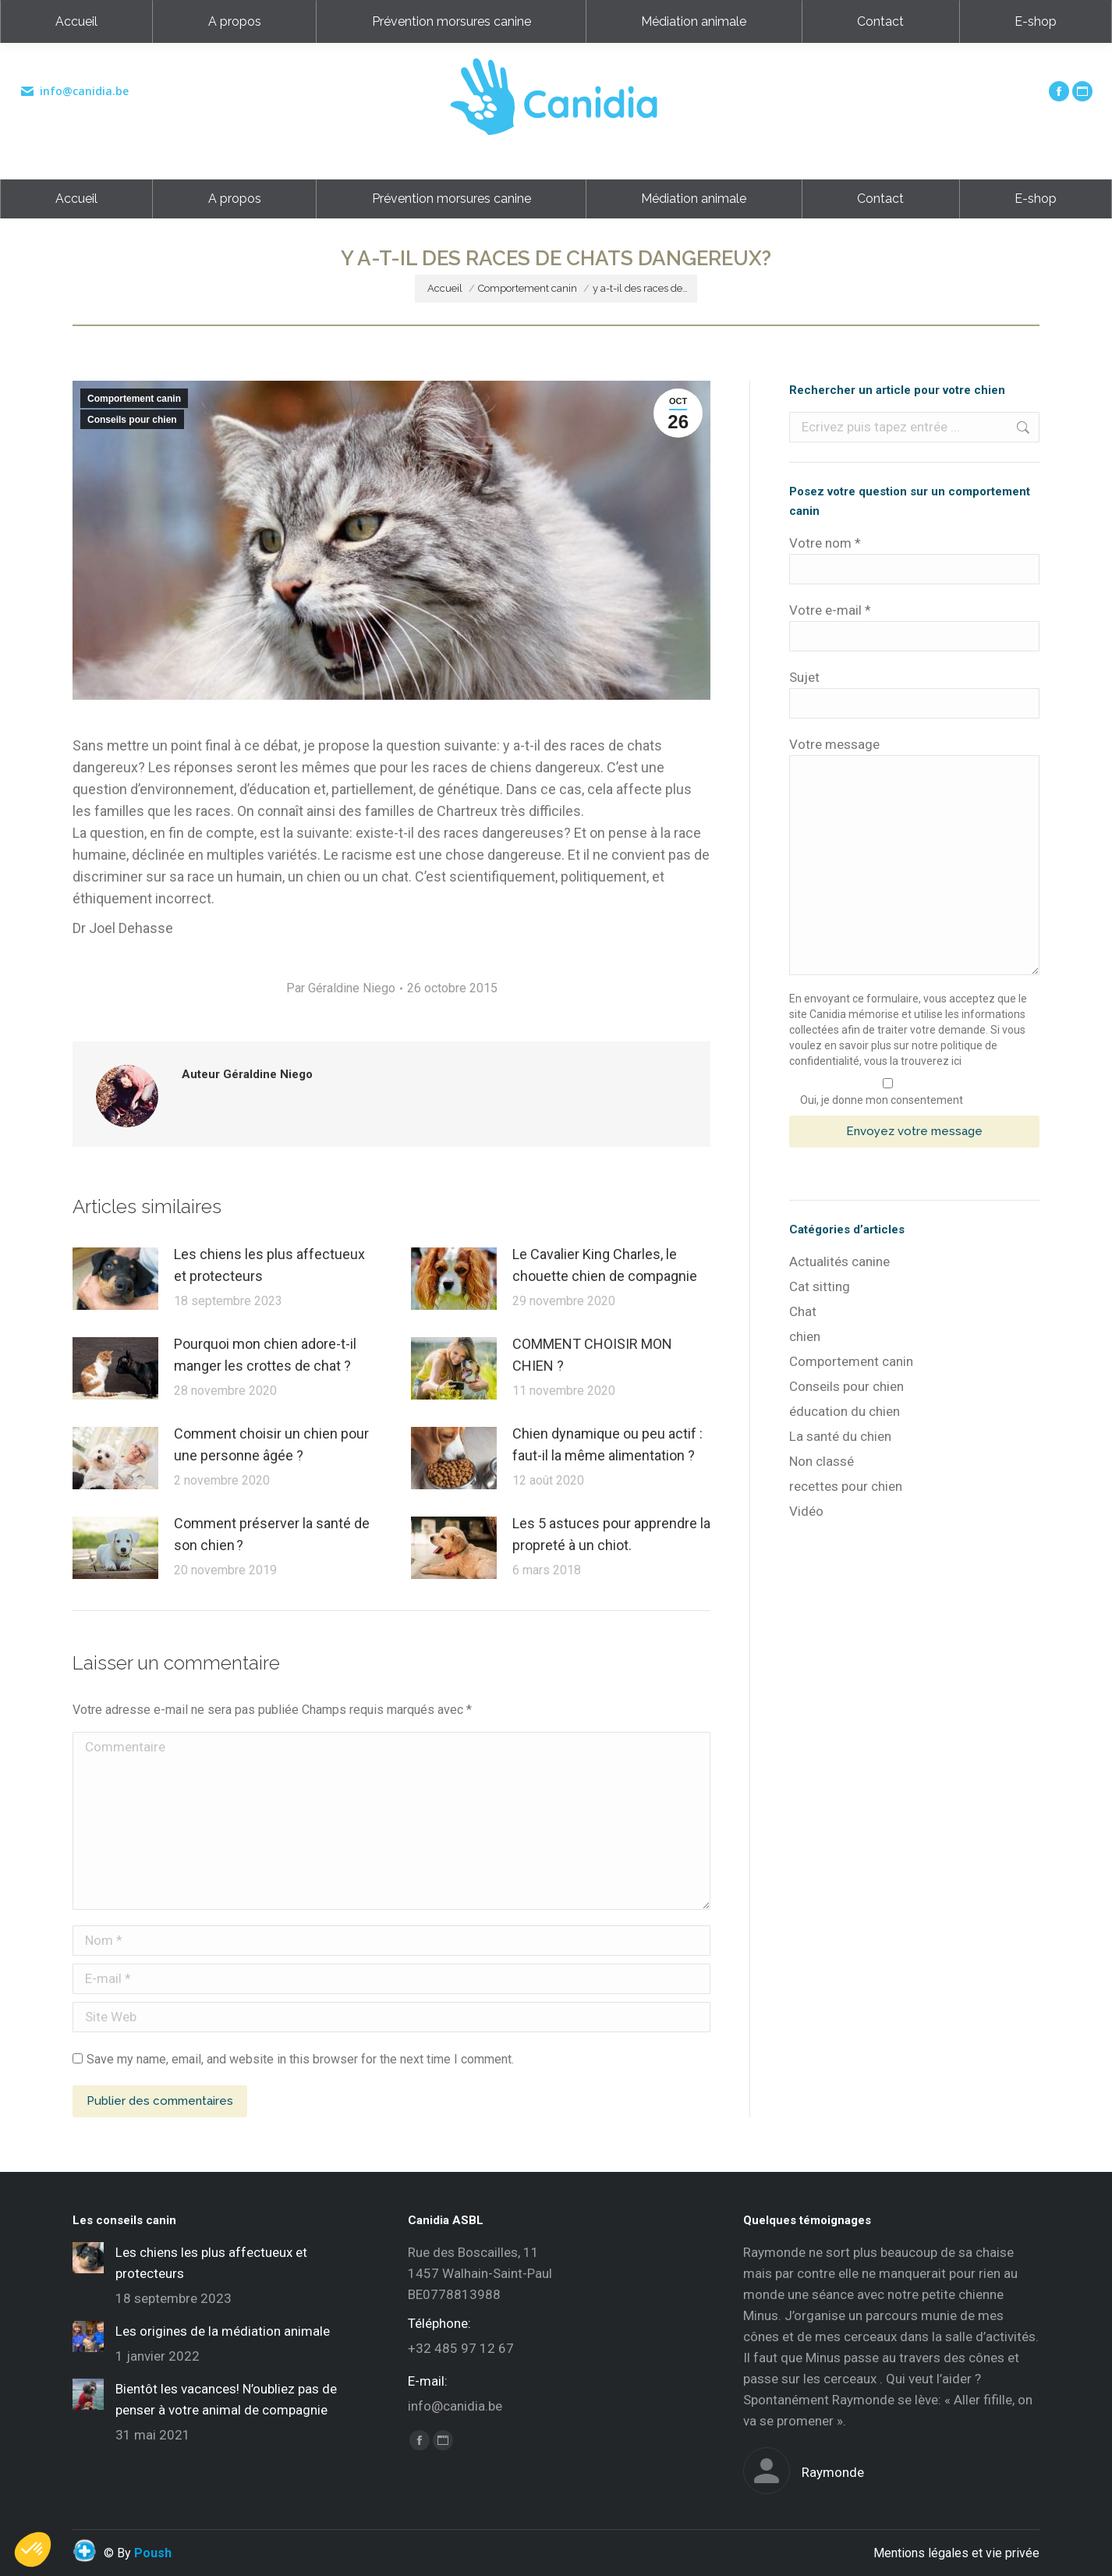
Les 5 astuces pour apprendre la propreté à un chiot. (611, 1534)
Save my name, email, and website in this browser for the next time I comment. (300, 2059)
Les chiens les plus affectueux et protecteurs (269, 1265)
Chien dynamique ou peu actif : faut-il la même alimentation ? (607, 1444)
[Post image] (115, 1278)
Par (340, 988)
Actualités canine (839, 1261)
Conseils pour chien (132, 419)
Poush (153, 2553)
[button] (32, 2549)
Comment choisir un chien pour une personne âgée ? (271, 1444)
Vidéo (806, 1511)
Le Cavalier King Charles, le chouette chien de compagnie (604, 1265)
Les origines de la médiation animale (222, 2331)
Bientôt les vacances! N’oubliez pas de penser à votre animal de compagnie (226, 2399)
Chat (802, 1311)
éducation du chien (844, 1411)
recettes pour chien (845, 1486)
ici (956, 1061)
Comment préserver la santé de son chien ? (272, 1534)
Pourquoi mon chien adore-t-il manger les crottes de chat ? (265, 1355)
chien (804, 1336)
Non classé (821, 1461)
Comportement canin (134, 398)
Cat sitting (819, 1286)
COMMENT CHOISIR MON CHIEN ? (592, 1355)
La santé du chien (840, 1436)
